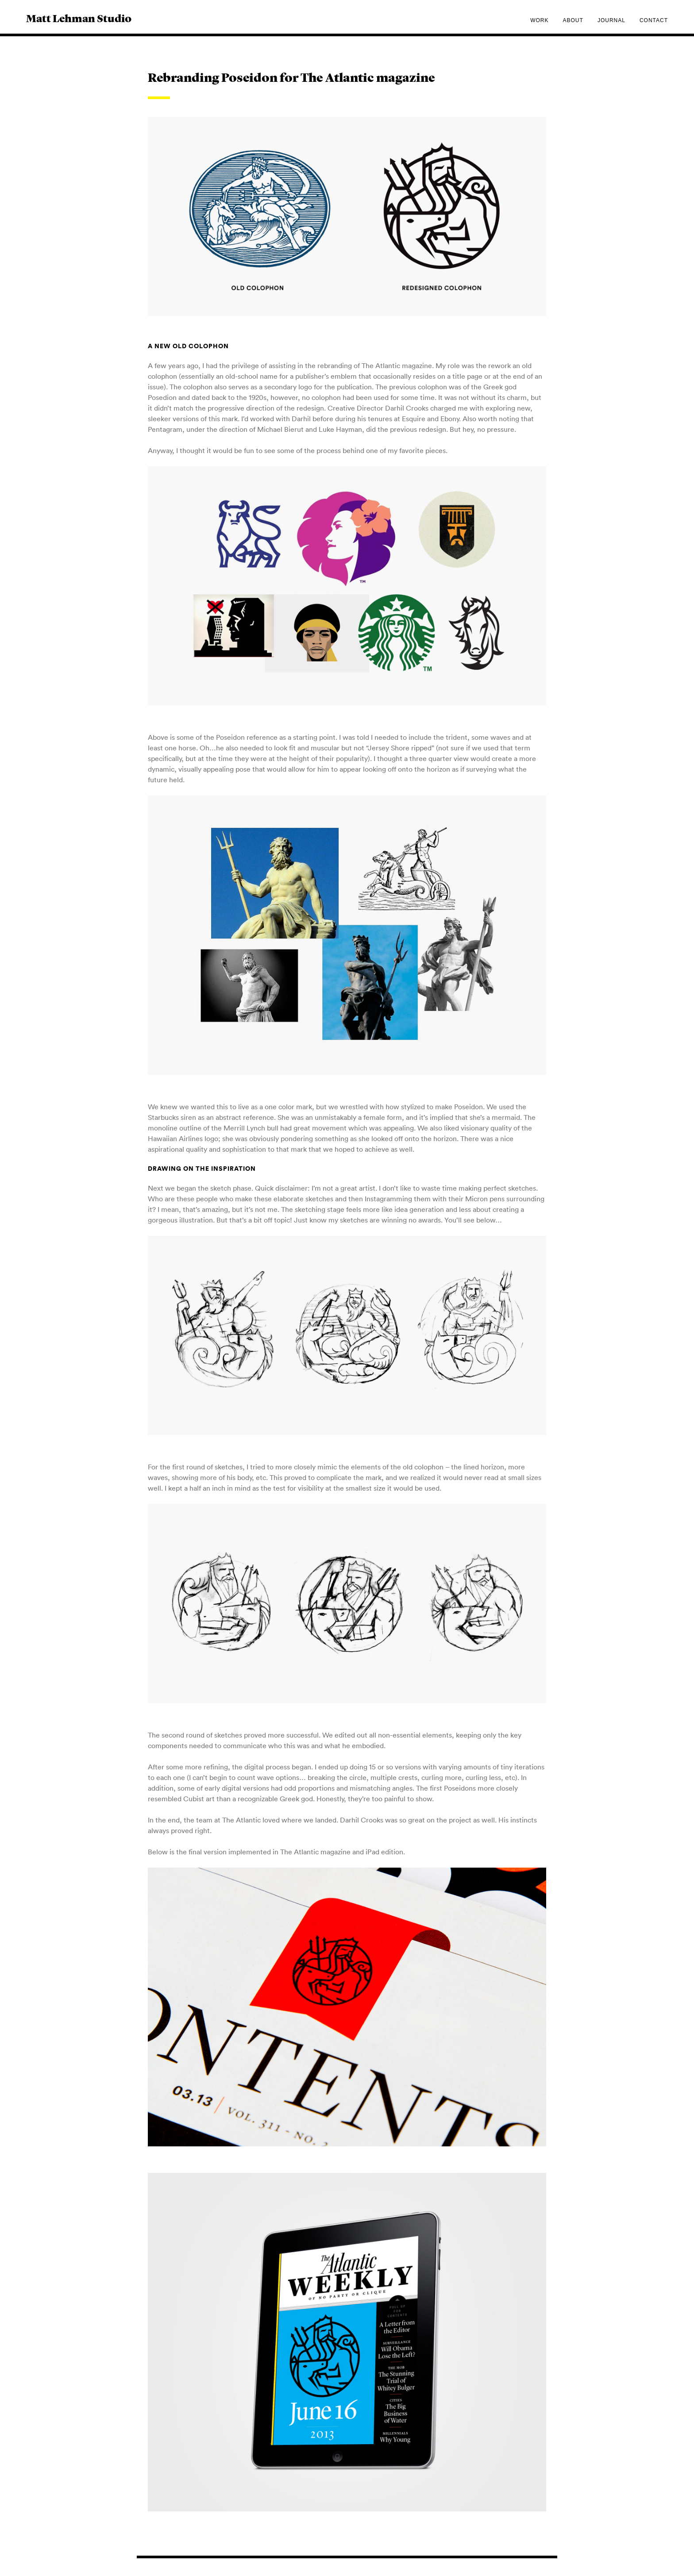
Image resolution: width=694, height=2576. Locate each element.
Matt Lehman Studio (78, 19)
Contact (654, 20)
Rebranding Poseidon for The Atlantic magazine (291, 79)
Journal (611, 20)
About (573, 20)
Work (539, 20)
